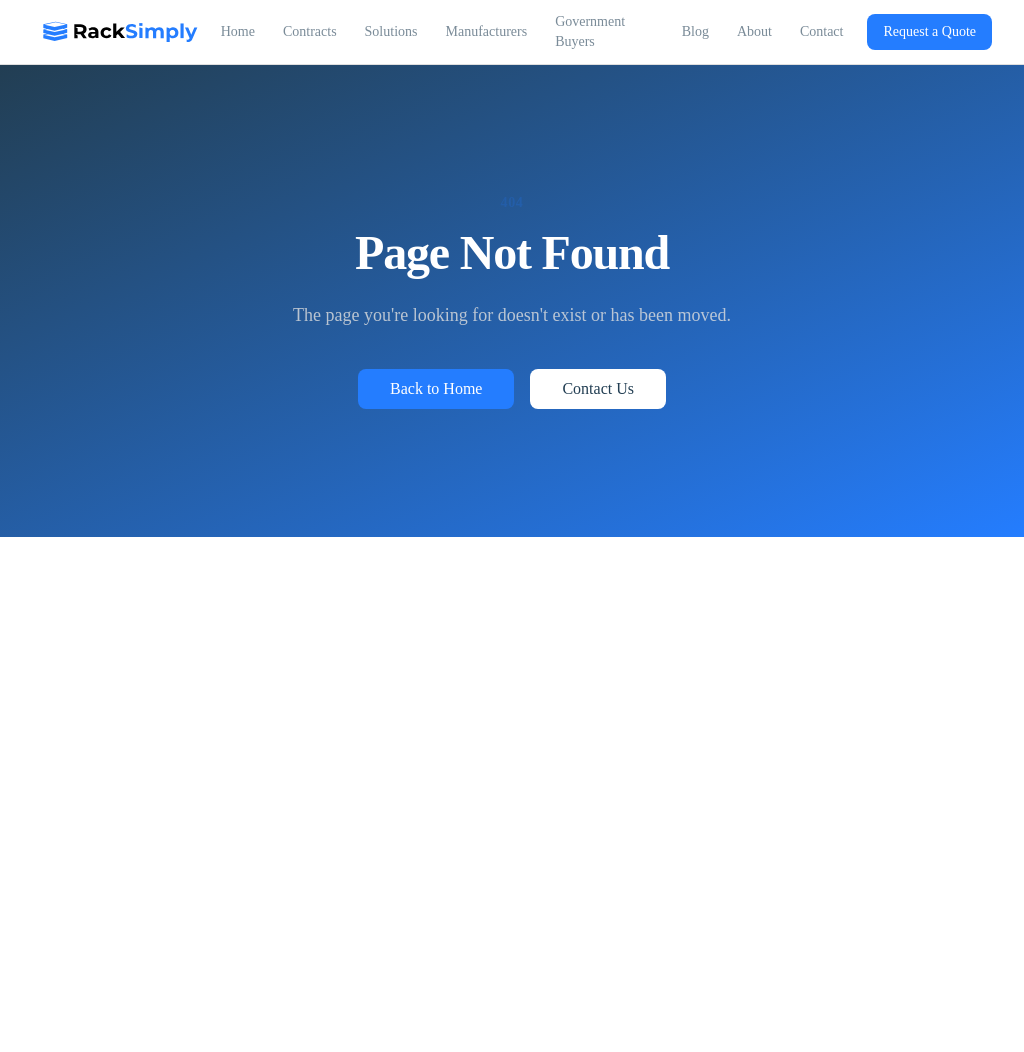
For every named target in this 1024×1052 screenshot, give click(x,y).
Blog (695, 31)
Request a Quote (929, 31)
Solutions (391, 31)
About (754, 31)
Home (238, 31)
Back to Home (436, 388)
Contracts (310, 31)
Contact (822, 31)
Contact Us (598, 388)
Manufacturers (486, 31)
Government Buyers (590, 31)
